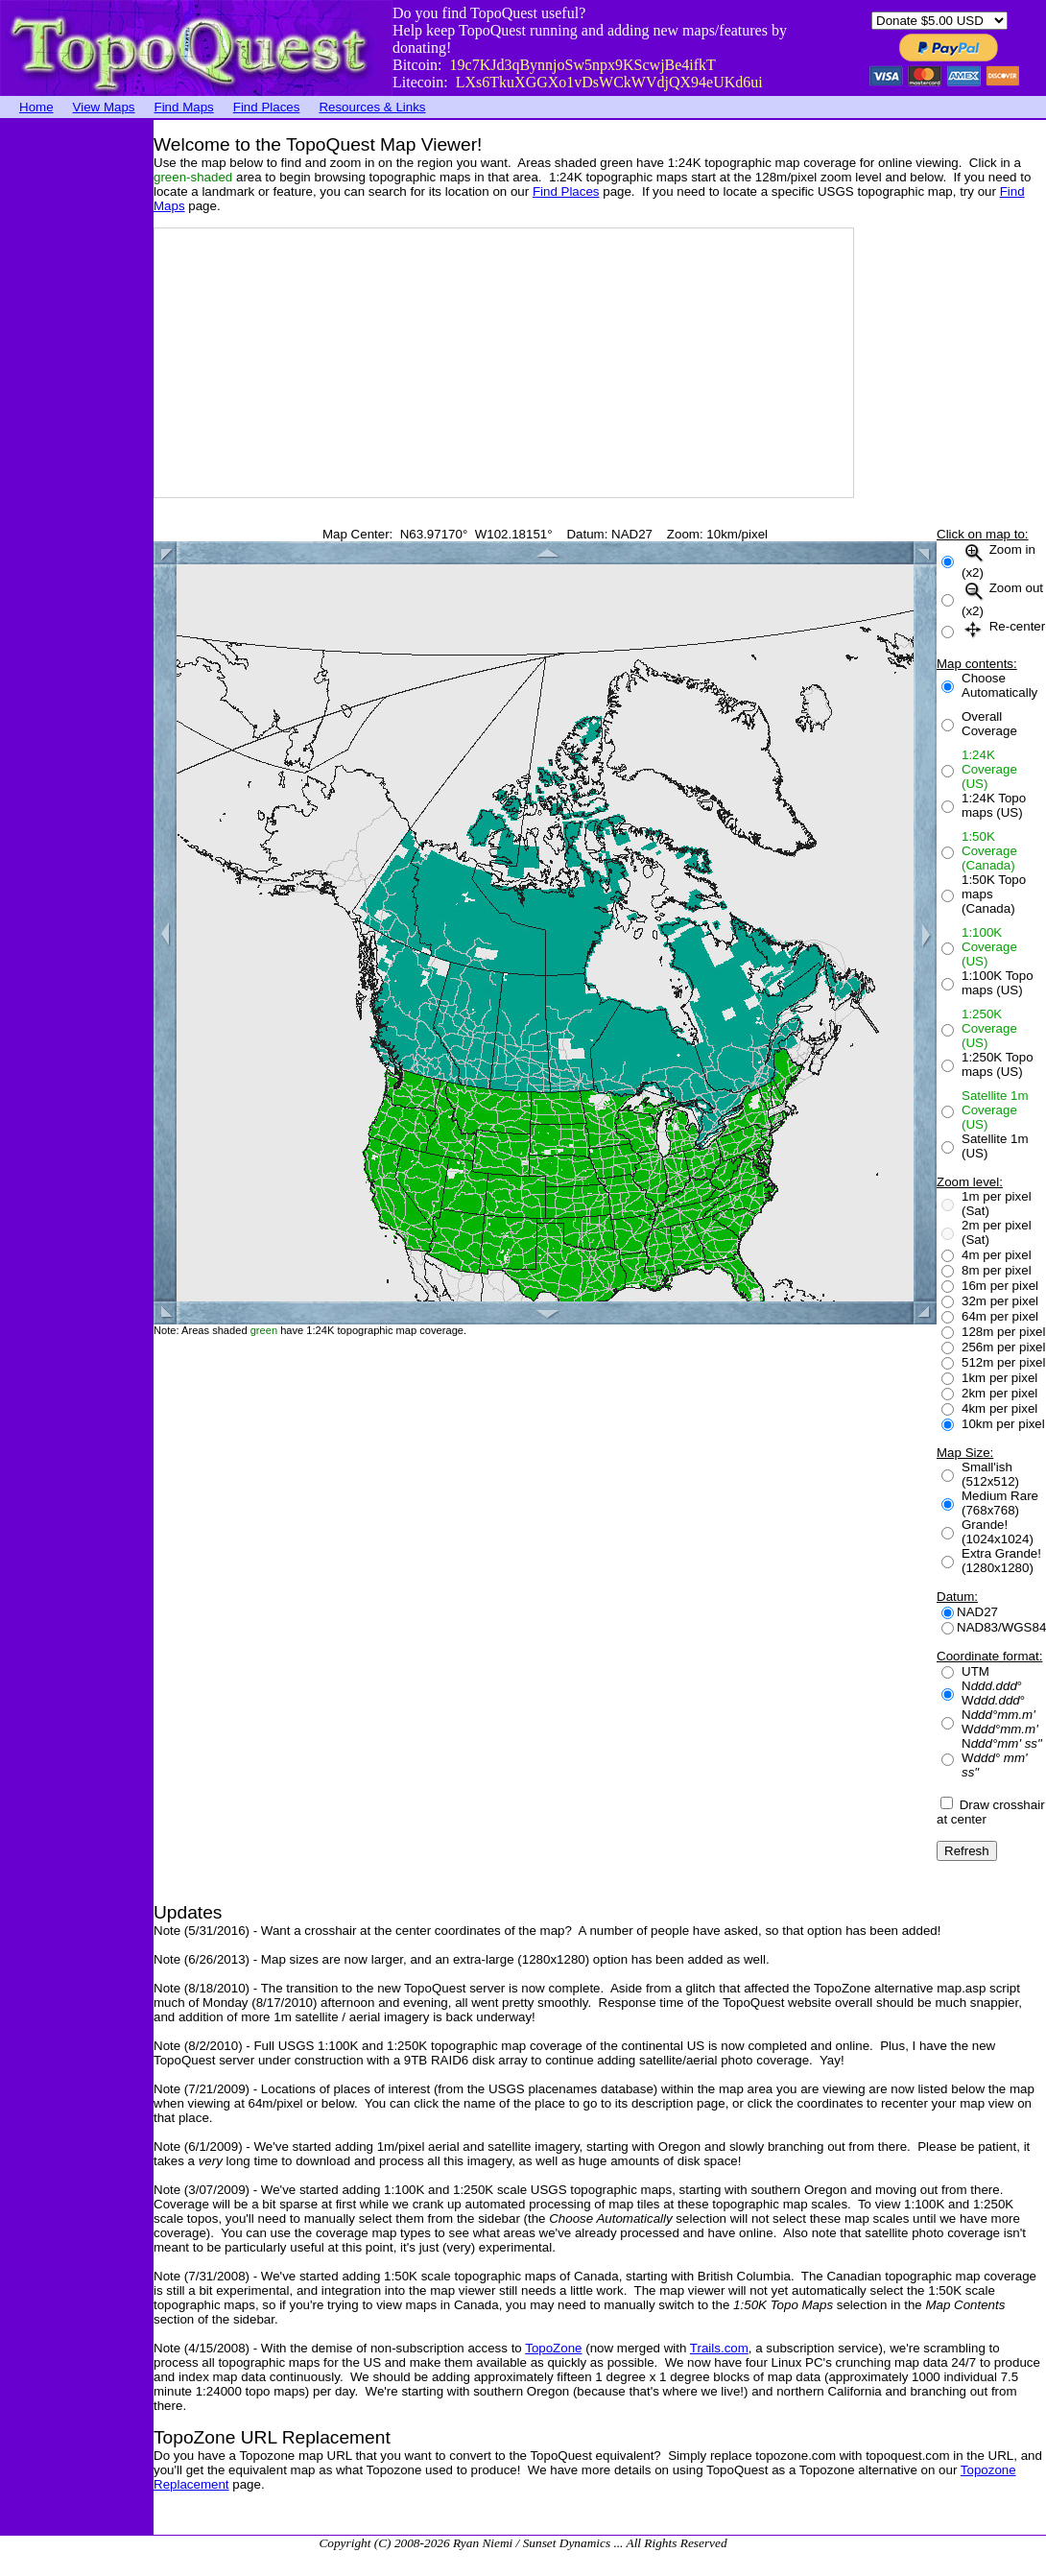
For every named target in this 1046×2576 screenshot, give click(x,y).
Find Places (266, 107)
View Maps (104, 107)
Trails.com (719, 2348)
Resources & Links (372, 107)
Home (36, 107)
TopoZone (553, 2348)
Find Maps (184, 107)
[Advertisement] (77, 408)
